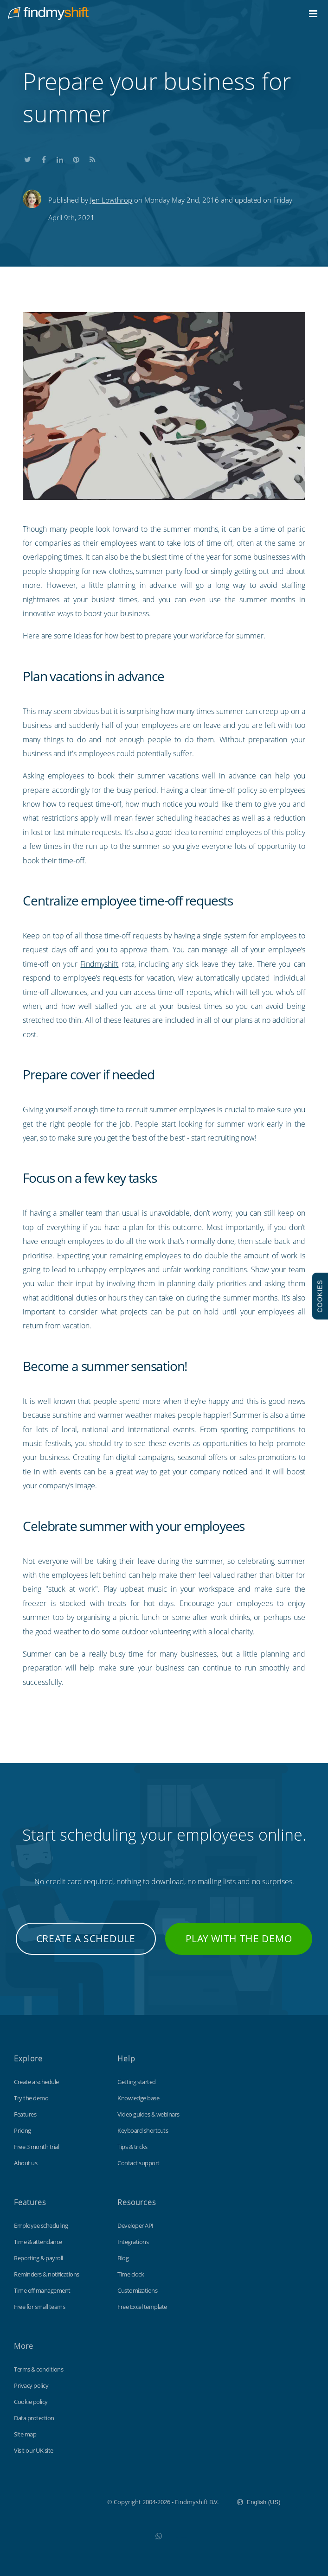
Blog (123, 2258)
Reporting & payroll (38, 2258)
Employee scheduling (41, 2225)
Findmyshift (99, 964)
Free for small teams (39, 2306)
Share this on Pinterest (76, 158)
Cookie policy (31, 2401)
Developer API (135, 2225)
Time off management (42, 2290)
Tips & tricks (132, 2146)
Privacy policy (31, 2385)
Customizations (137, 2290)
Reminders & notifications (46, 2274)
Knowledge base (138, 2098)
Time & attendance (38, 2242)
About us (25, 2163)
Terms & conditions (38, 2369)
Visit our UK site (33, 2450)
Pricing (22, 2130)
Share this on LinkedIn (60, 158)
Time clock (130, 2274)
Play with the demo (239, 1938)
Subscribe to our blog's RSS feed (92, 158)
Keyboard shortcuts (142, 2130)
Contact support (138, 2163)
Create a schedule (85, 1938)
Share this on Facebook (44, 158)
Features (25, 2114)
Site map (25, 2434)
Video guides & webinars (148, 2114)
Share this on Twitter (27, 158)
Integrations (132, 2242)
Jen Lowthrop (111, 199)
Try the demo (31, 2098)
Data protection (34, 2418)
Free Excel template (142, 2306)
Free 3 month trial (36, 2146)
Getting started (136, 2082)
